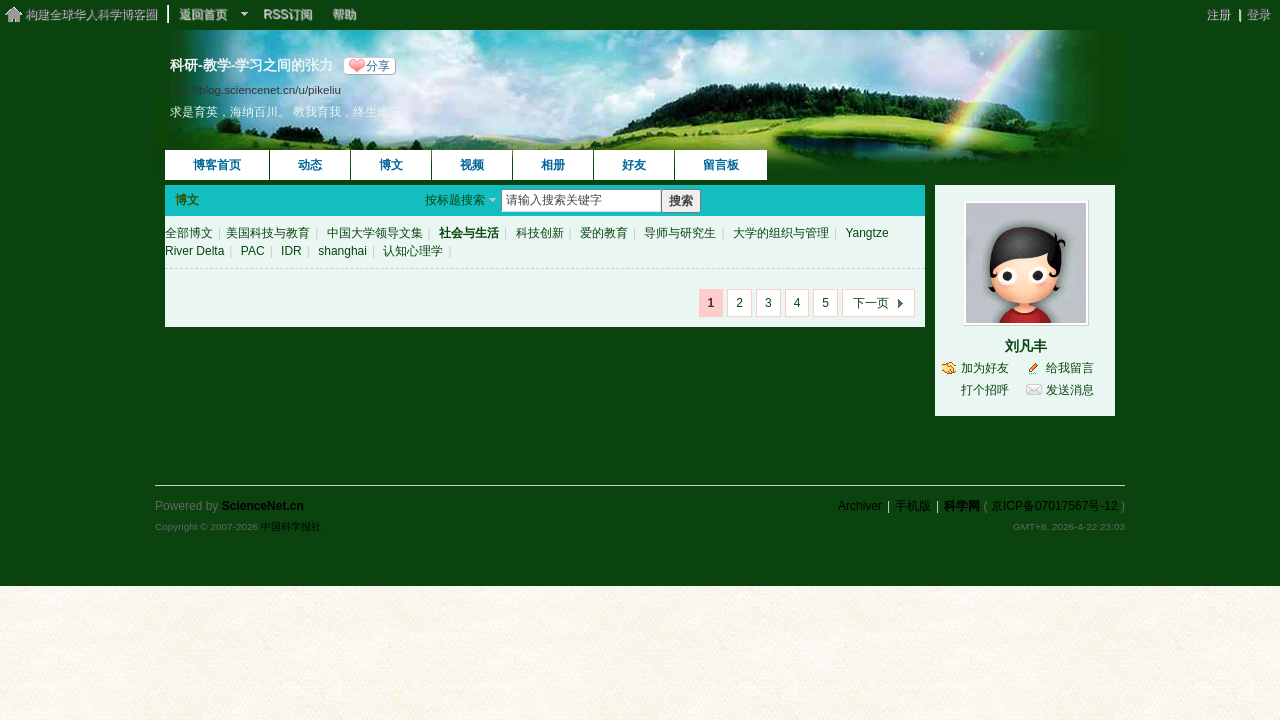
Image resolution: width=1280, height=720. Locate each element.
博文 (391, 165)
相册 (553, 165)
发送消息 (1070, 390)
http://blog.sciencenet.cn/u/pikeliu (255, 89)
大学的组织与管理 (781, 233)
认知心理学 (413, 251)
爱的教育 (604, 233)
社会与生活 (469, 233)
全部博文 (189, 233)
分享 (378, 66)
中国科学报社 (291, 526)
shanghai (342, 251)
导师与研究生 (680, 233)
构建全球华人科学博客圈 (91, 14)
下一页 (871, 303)
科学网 (962, 506)
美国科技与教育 (268, 233)
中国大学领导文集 (375, 233)
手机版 (913, 506)
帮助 (344, 14)
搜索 (681, 201)
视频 (472, 165)
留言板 (721, 165)
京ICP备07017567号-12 (1054, 506)
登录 (1258, 14)
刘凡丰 (1026, 346)
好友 (634, 165)
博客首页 (217, 165)
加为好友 (985, 368)
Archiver (860, 506)
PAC (253, 251)
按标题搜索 (455, 200)
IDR (291, 251)
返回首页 (203, 14)
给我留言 (1070, 368)
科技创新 (540, 233)
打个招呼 (985, 390)
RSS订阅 (287, 14)
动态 (310, 165)
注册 (1218, 14)
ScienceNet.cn (263, 506)
